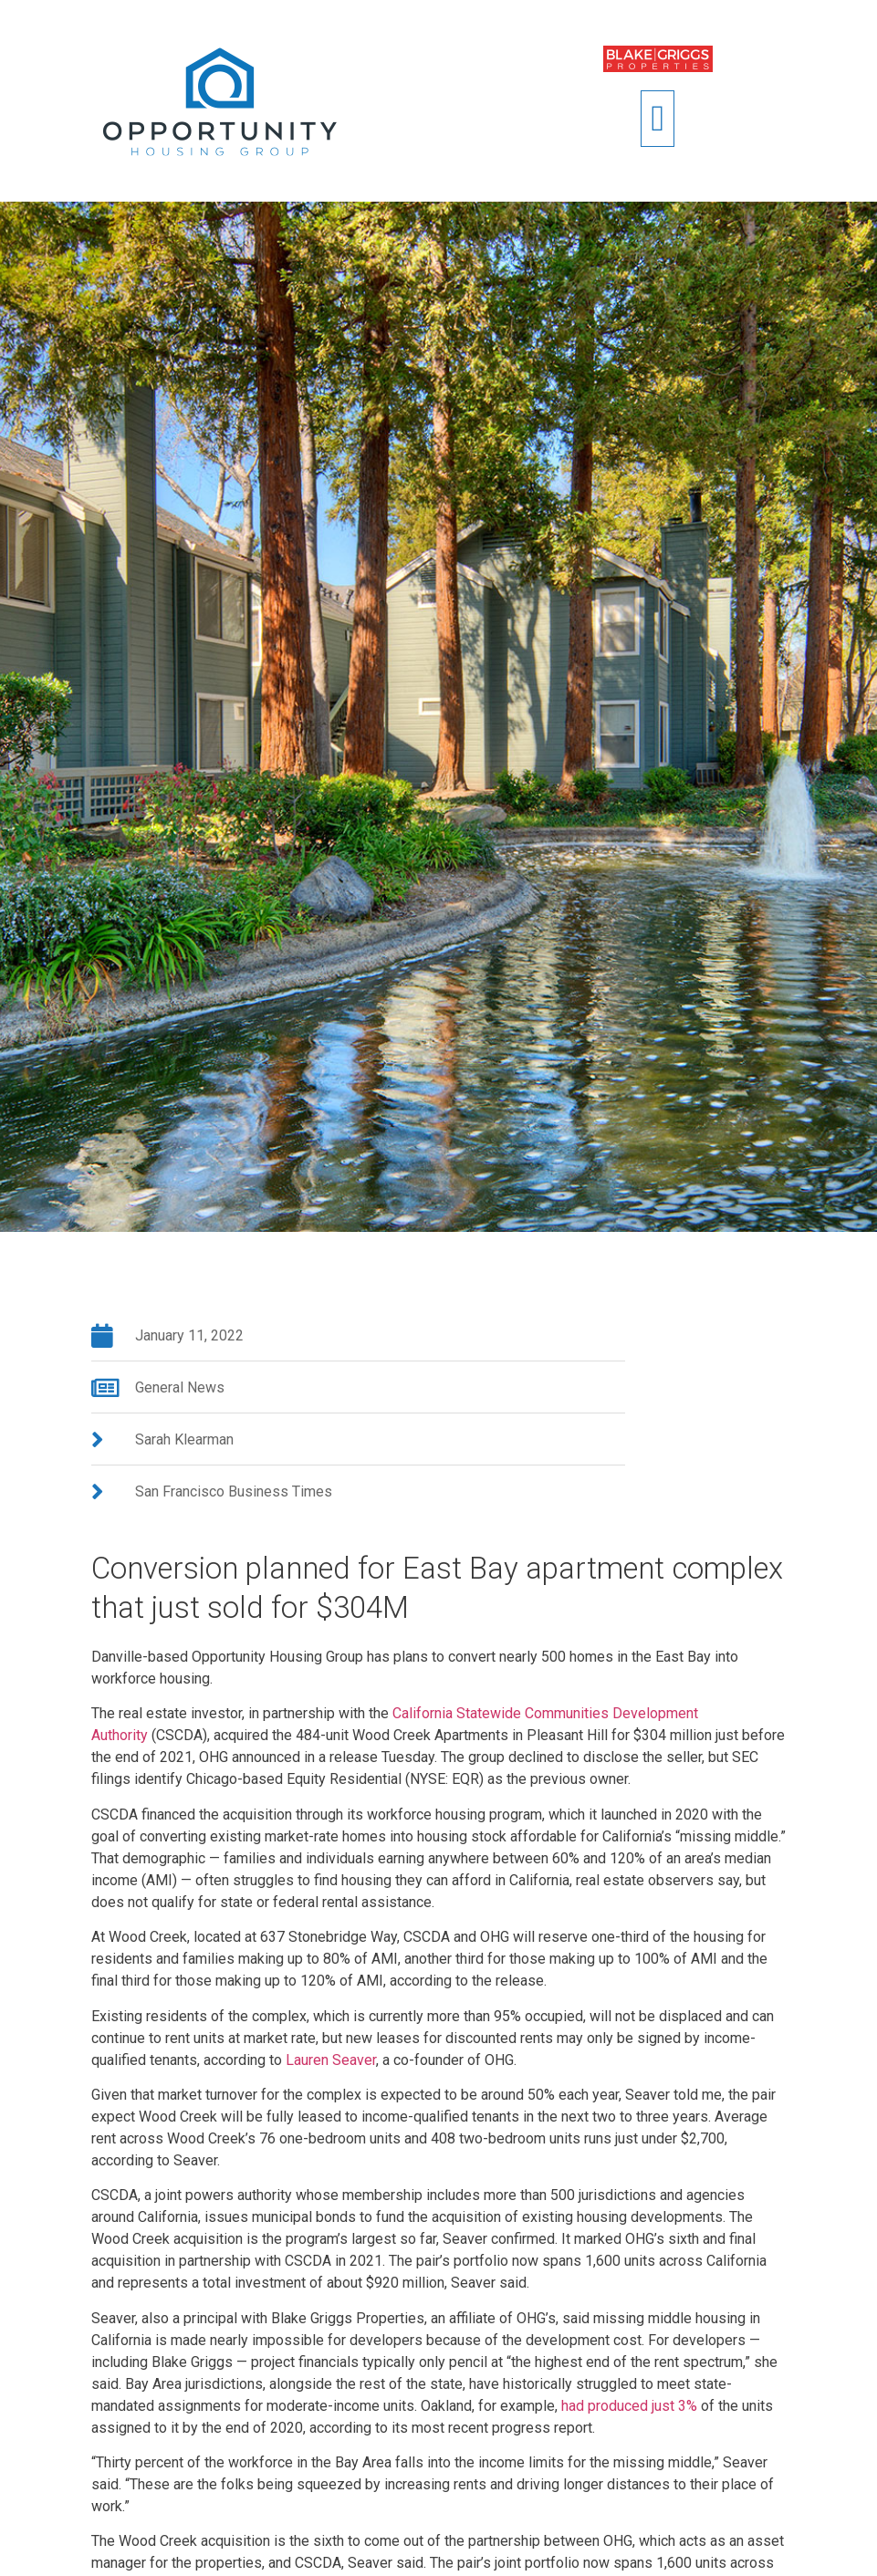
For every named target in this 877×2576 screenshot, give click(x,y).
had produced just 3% (629, 2405)
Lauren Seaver (331, 2060)
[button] (657, 118)
